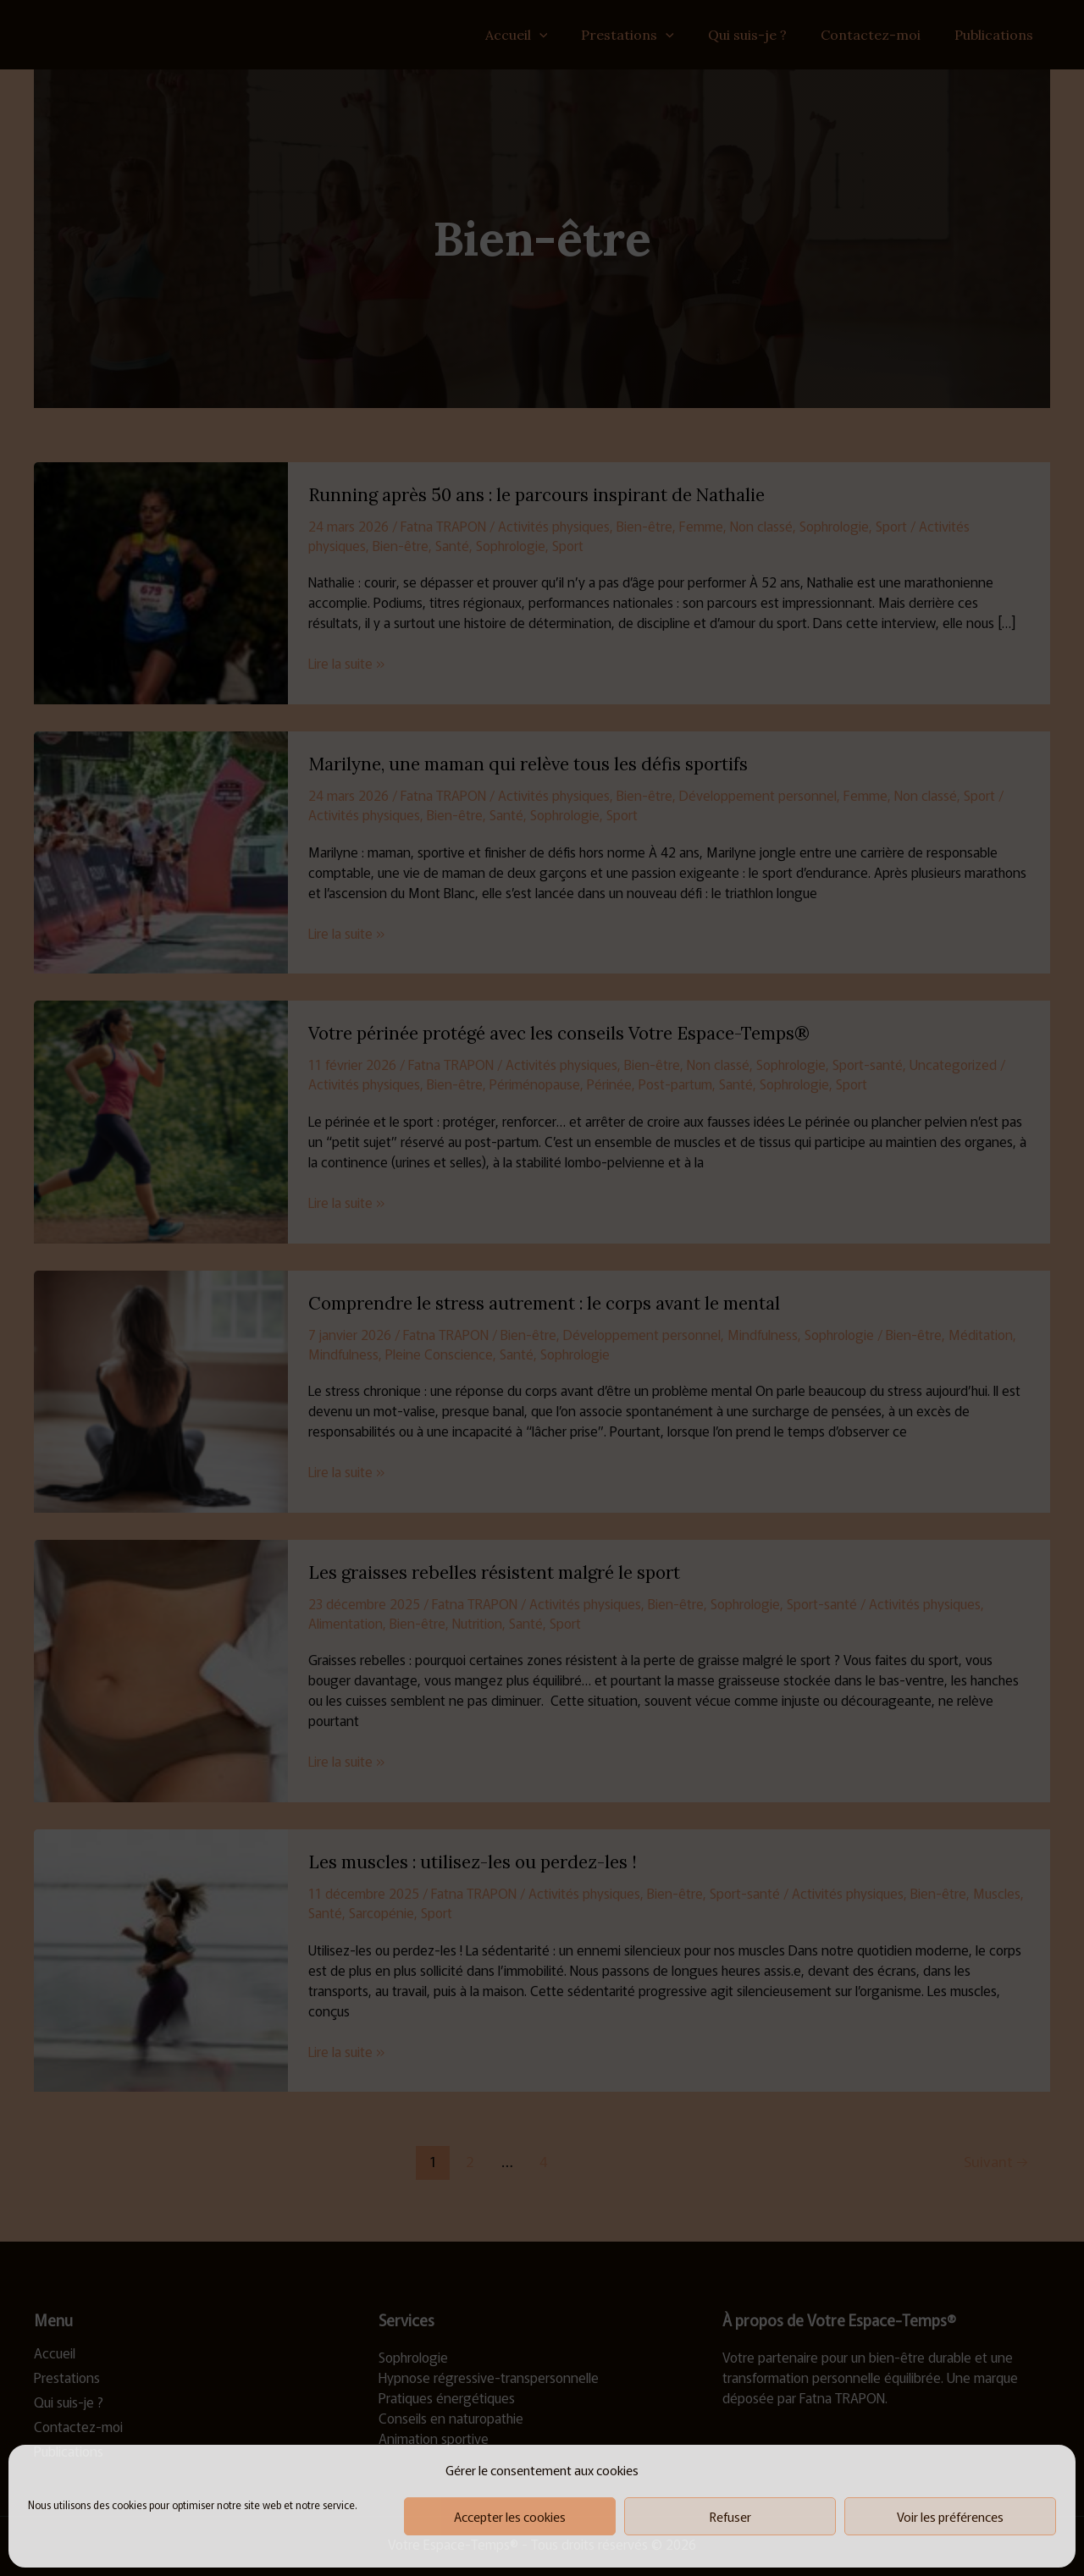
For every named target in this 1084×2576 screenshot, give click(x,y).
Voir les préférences (950, 2516)
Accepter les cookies (510, 2516)
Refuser (730, 2516)
